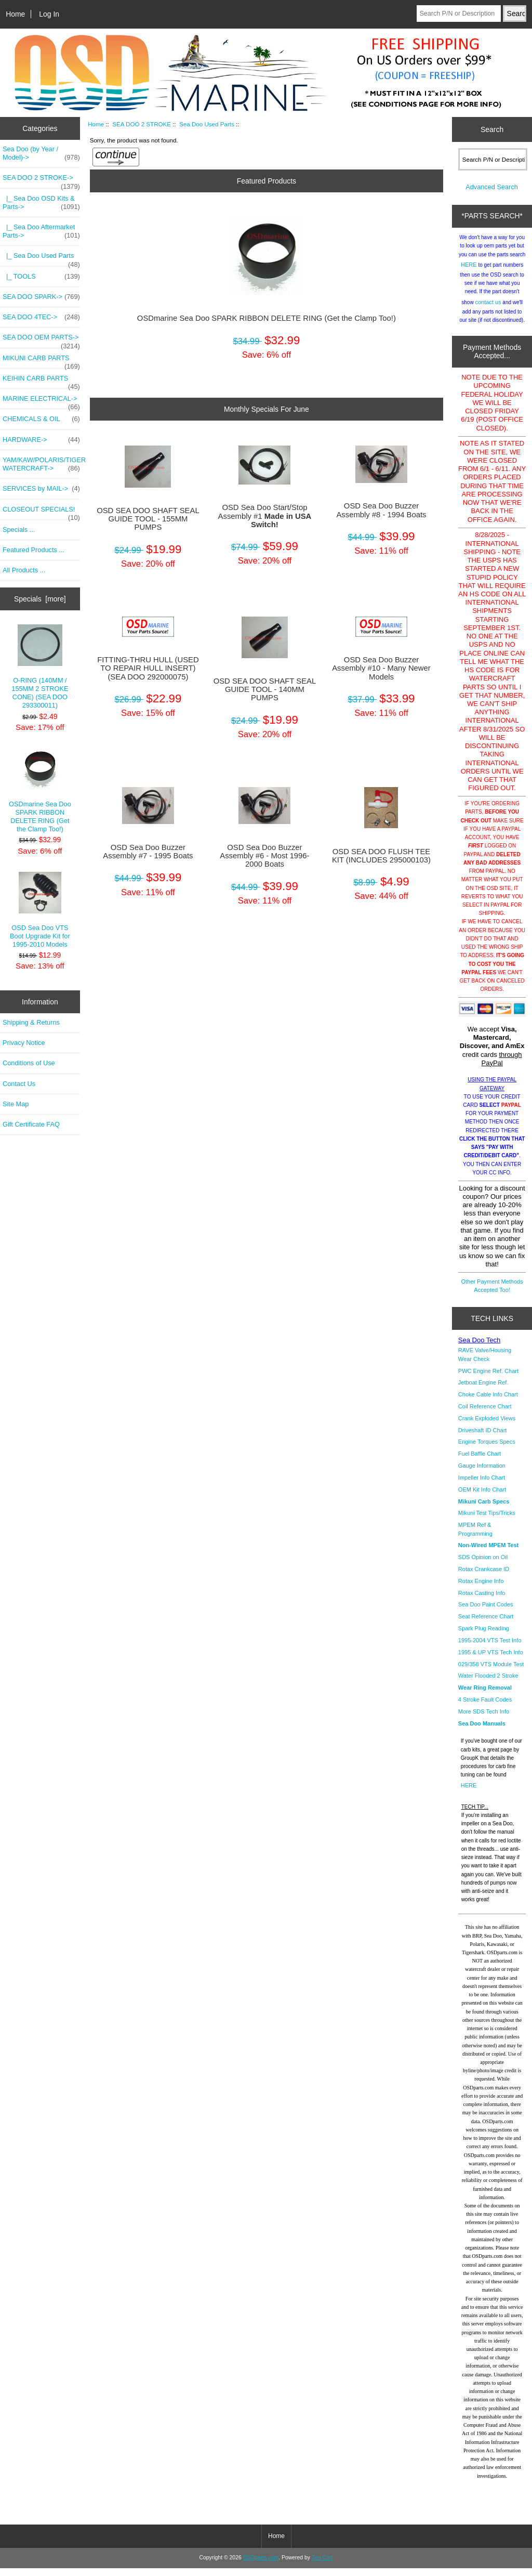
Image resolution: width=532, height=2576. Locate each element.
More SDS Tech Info (483, 1719)
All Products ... (24, 570)
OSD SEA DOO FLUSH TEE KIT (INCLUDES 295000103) (381, 855)
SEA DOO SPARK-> (41, 297)
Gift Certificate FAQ (31, 1124)
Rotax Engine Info (480, 1589)
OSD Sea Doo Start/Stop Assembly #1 (265, 515)
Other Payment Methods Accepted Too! (492, 1293)
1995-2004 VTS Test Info (490, 1648)
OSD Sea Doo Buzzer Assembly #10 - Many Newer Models (381, 668)
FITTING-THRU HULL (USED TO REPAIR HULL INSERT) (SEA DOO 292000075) (148, 668)
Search (492, 129)
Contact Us (19, 1084)
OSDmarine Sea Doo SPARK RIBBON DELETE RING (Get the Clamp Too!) (40, 790)
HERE (469, 272)
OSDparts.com (260, 2565)
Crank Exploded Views (486, 1426)
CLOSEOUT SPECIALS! (41, 512)
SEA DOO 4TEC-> (41, 317)
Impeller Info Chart (481, 1485)
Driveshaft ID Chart (482, 1438)
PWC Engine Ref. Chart (488, 1379)
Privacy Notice (24, 1043)
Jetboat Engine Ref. (483, 1390)
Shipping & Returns (31, 1022)
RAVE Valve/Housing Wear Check (484, 1362)
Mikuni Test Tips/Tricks (486, 1521)
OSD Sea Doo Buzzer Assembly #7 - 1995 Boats (148, 851)
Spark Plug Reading (483, 1636)
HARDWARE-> (41, 440)
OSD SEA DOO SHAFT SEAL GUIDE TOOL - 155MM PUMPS (148, 518)
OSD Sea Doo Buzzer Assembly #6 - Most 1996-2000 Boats (264, 855)
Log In (49, 14)
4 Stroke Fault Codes (485, 1707)
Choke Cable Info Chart (488, 1402)
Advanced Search (492, 195)
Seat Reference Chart (485, 1624)
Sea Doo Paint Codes (485, 1612)
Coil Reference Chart (485, 1414)
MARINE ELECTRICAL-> (41, 401)
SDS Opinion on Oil (483, 1565)
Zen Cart (322, 2565)
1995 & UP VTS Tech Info (490, 1660)
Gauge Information (482, 1473)
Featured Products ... (33, 550)
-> (41, 180)
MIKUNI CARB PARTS (41, 361)
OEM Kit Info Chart (482, 1497)
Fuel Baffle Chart (479, 1461)
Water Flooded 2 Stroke (488, 1683)
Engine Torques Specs (486, 1449)
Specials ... (19, 529)
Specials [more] (40, 599)
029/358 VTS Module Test (491, 1672)
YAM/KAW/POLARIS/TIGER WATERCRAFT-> (41, 464)
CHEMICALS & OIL (41, 419)
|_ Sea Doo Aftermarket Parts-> (41, 231)
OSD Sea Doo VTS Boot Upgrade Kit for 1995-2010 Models (40, 910)
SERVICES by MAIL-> (41, 489)
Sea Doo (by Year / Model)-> (41, 153)
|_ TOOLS (41, 276)
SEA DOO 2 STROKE (141, 124)
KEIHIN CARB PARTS (41, 381)
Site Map (16, 1104)
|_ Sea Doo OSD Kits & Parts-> (41, 202)
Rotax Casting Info (482, 1601)
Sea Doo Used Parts (206, 124)
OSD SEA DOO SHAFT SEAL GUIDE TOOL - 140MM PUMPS (265, 689)
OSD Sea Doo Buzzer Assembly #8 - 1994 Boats (381, 510)
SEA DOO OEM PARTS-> (41, 340)
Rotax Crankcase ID (483, 1577)
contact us (488, 310)
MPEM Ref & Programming (475, 1536)
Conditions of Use (29, 1063)
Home (15, 14)
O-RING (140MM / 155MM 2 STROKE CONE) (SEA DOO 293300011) (39, 666)
